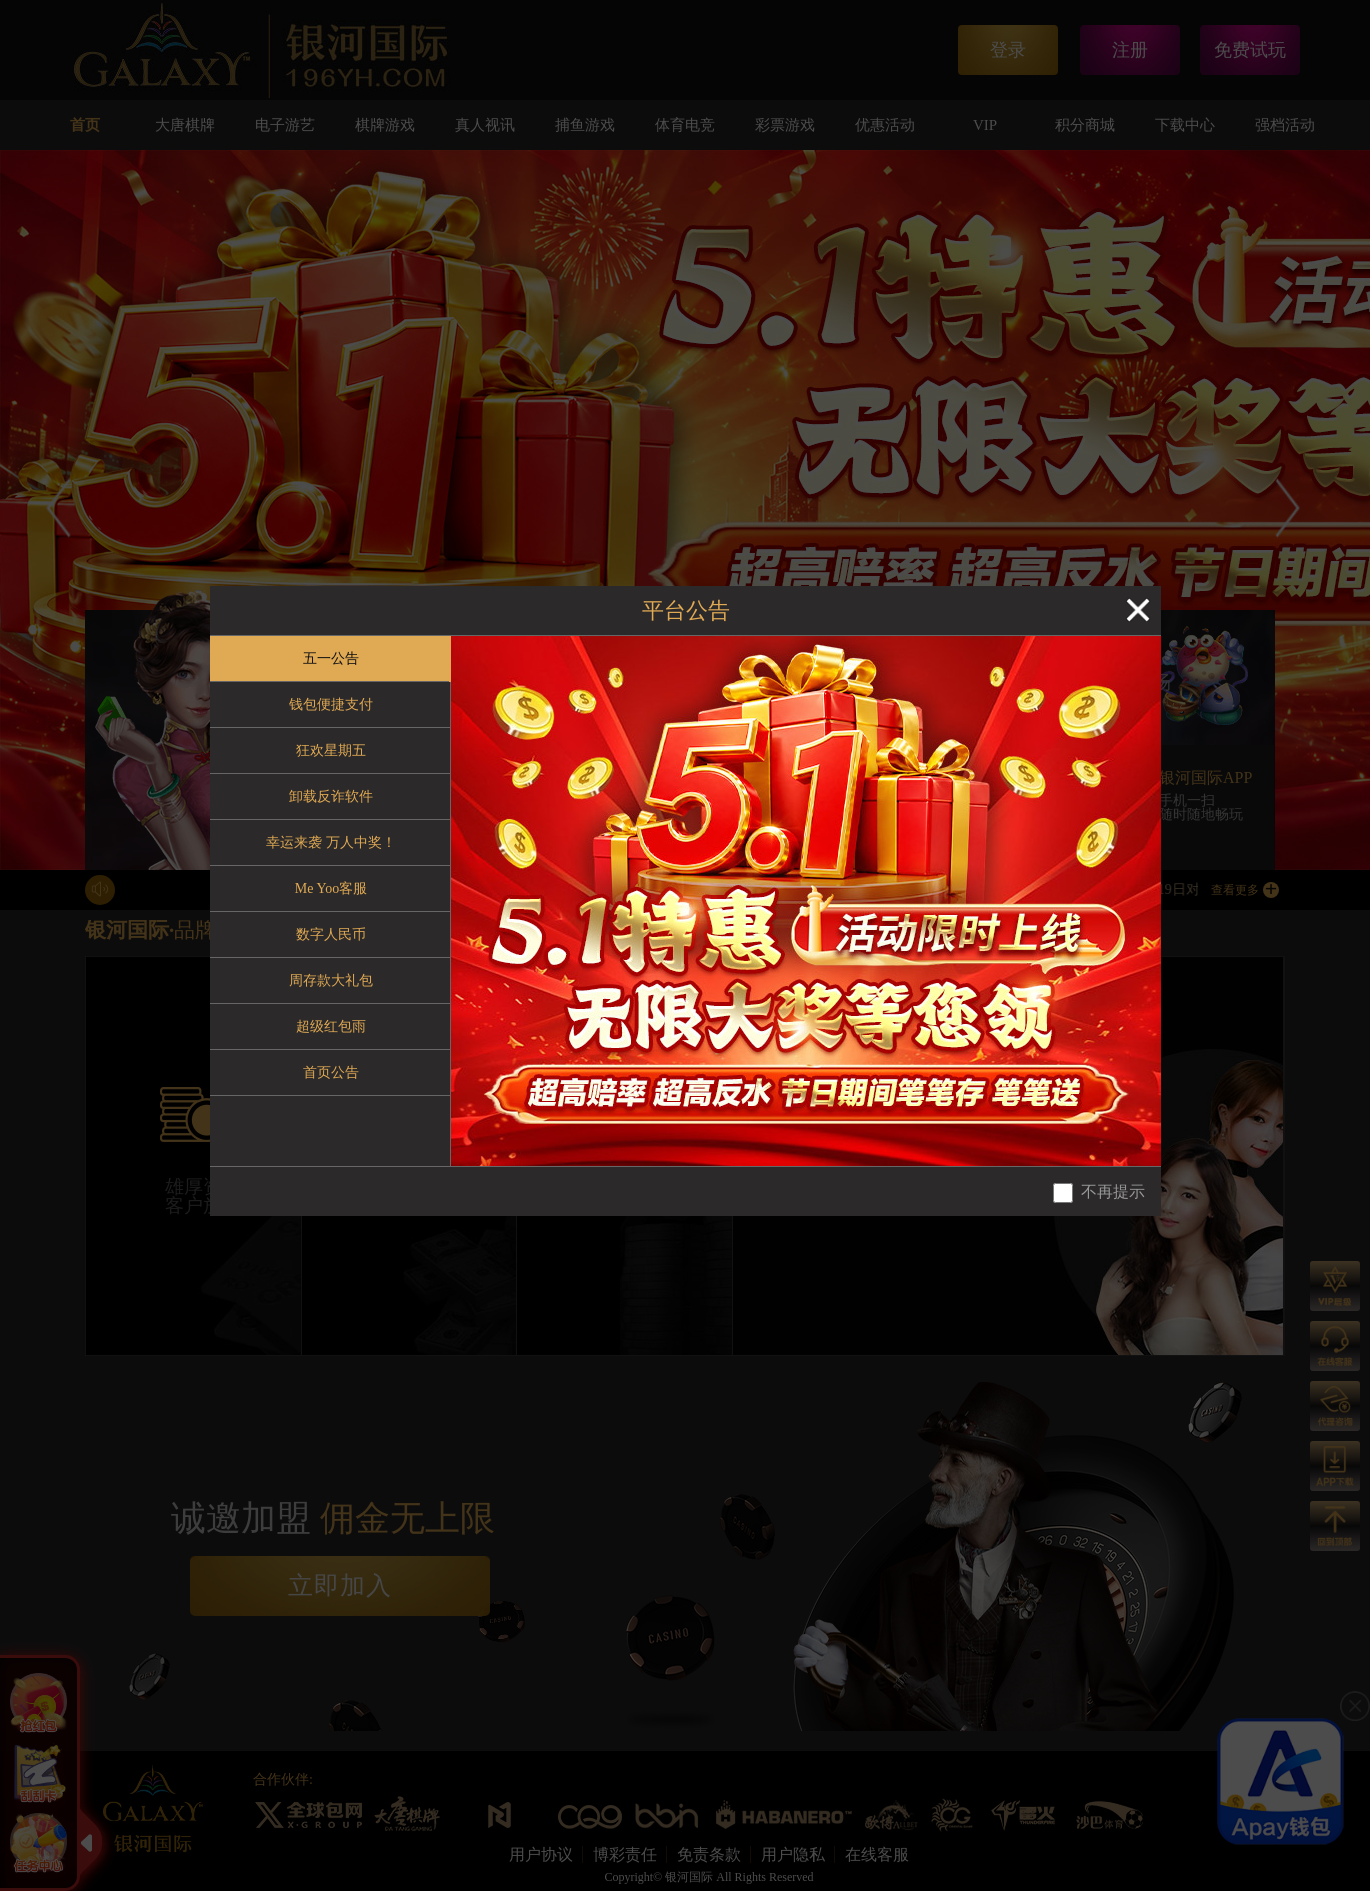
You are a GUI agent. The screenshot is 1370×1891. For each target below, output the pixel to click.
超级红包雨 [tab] (331, 1026)
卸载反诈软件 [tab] (331, 796)
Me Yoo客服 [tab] (331, 888)
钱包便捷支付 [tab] (331, 704)
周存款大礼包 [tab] (331, 980)
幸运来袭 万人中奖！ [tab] (331, 842)
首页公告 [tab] (331, 1072)
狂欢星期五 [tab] (331, 750)
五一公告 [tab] (331, 658)
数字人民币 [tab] (331, 934)
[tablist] (330, 901)
